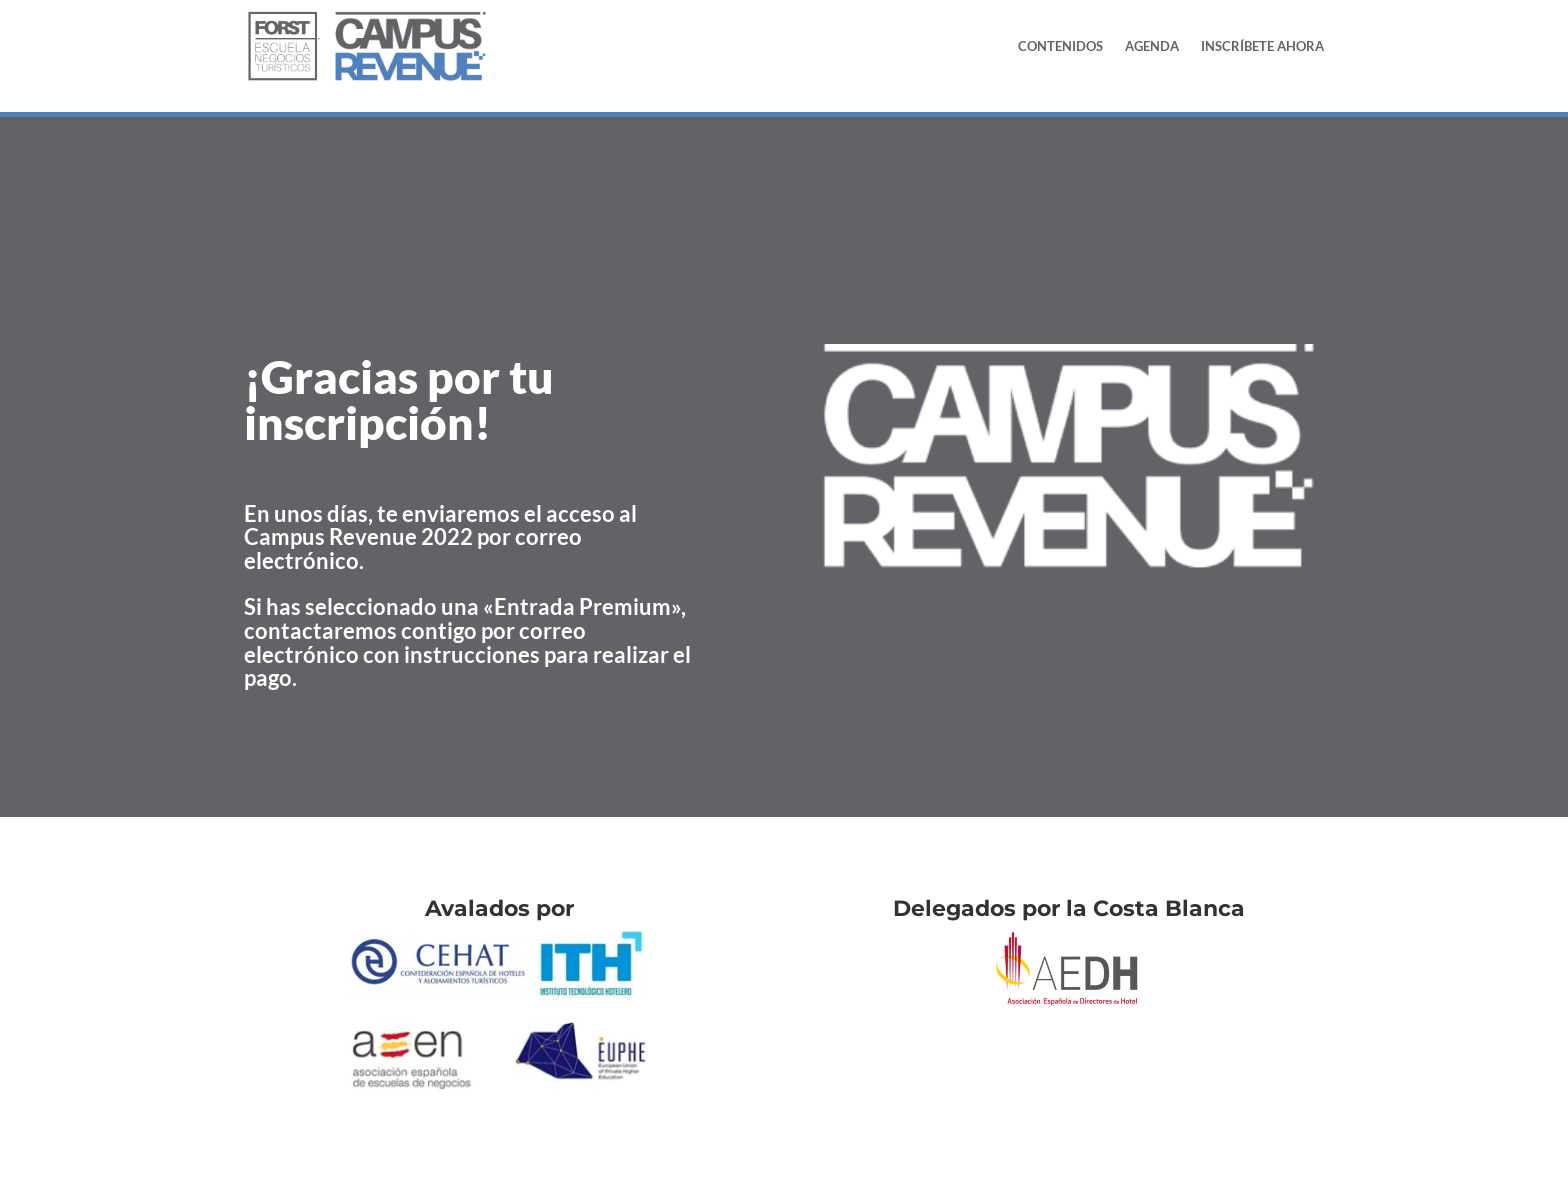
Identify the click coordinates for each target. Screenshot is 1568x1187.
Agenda (1152, 46)
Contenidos (1060, 46)
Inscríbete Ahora (1262, 46)
